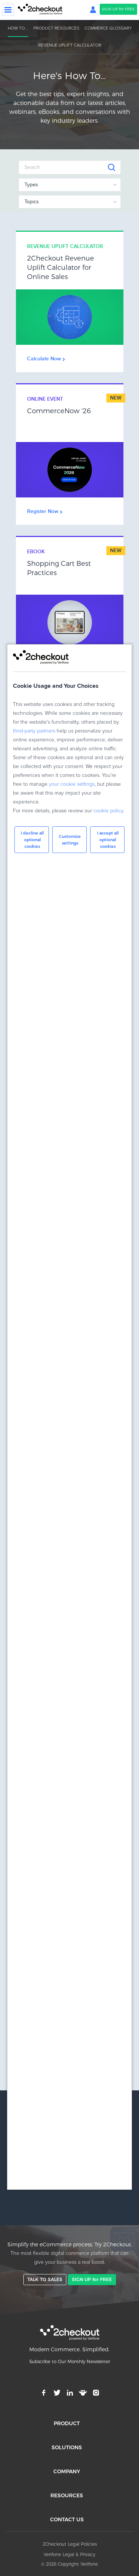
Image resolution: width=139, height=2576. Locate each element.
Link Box (69, 302)
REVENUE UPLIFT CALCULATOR (69, 45)
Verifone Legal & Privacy (69, 2554)
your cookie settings (72, 784)
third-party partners (34, 731)
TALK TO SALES (44, 2279)
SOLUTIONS (67, 2447)
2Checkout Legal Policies (70, 2544)
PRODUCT (67, 2423)
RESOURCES (66, 2495)
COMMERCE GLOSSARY (108, 28)
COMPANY (66, 2471)
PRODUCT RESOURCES (56, 28)
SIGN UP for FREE (118, 9)
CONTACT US (67, 2519)
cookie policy (108, 810)
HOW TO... (18, 28)
